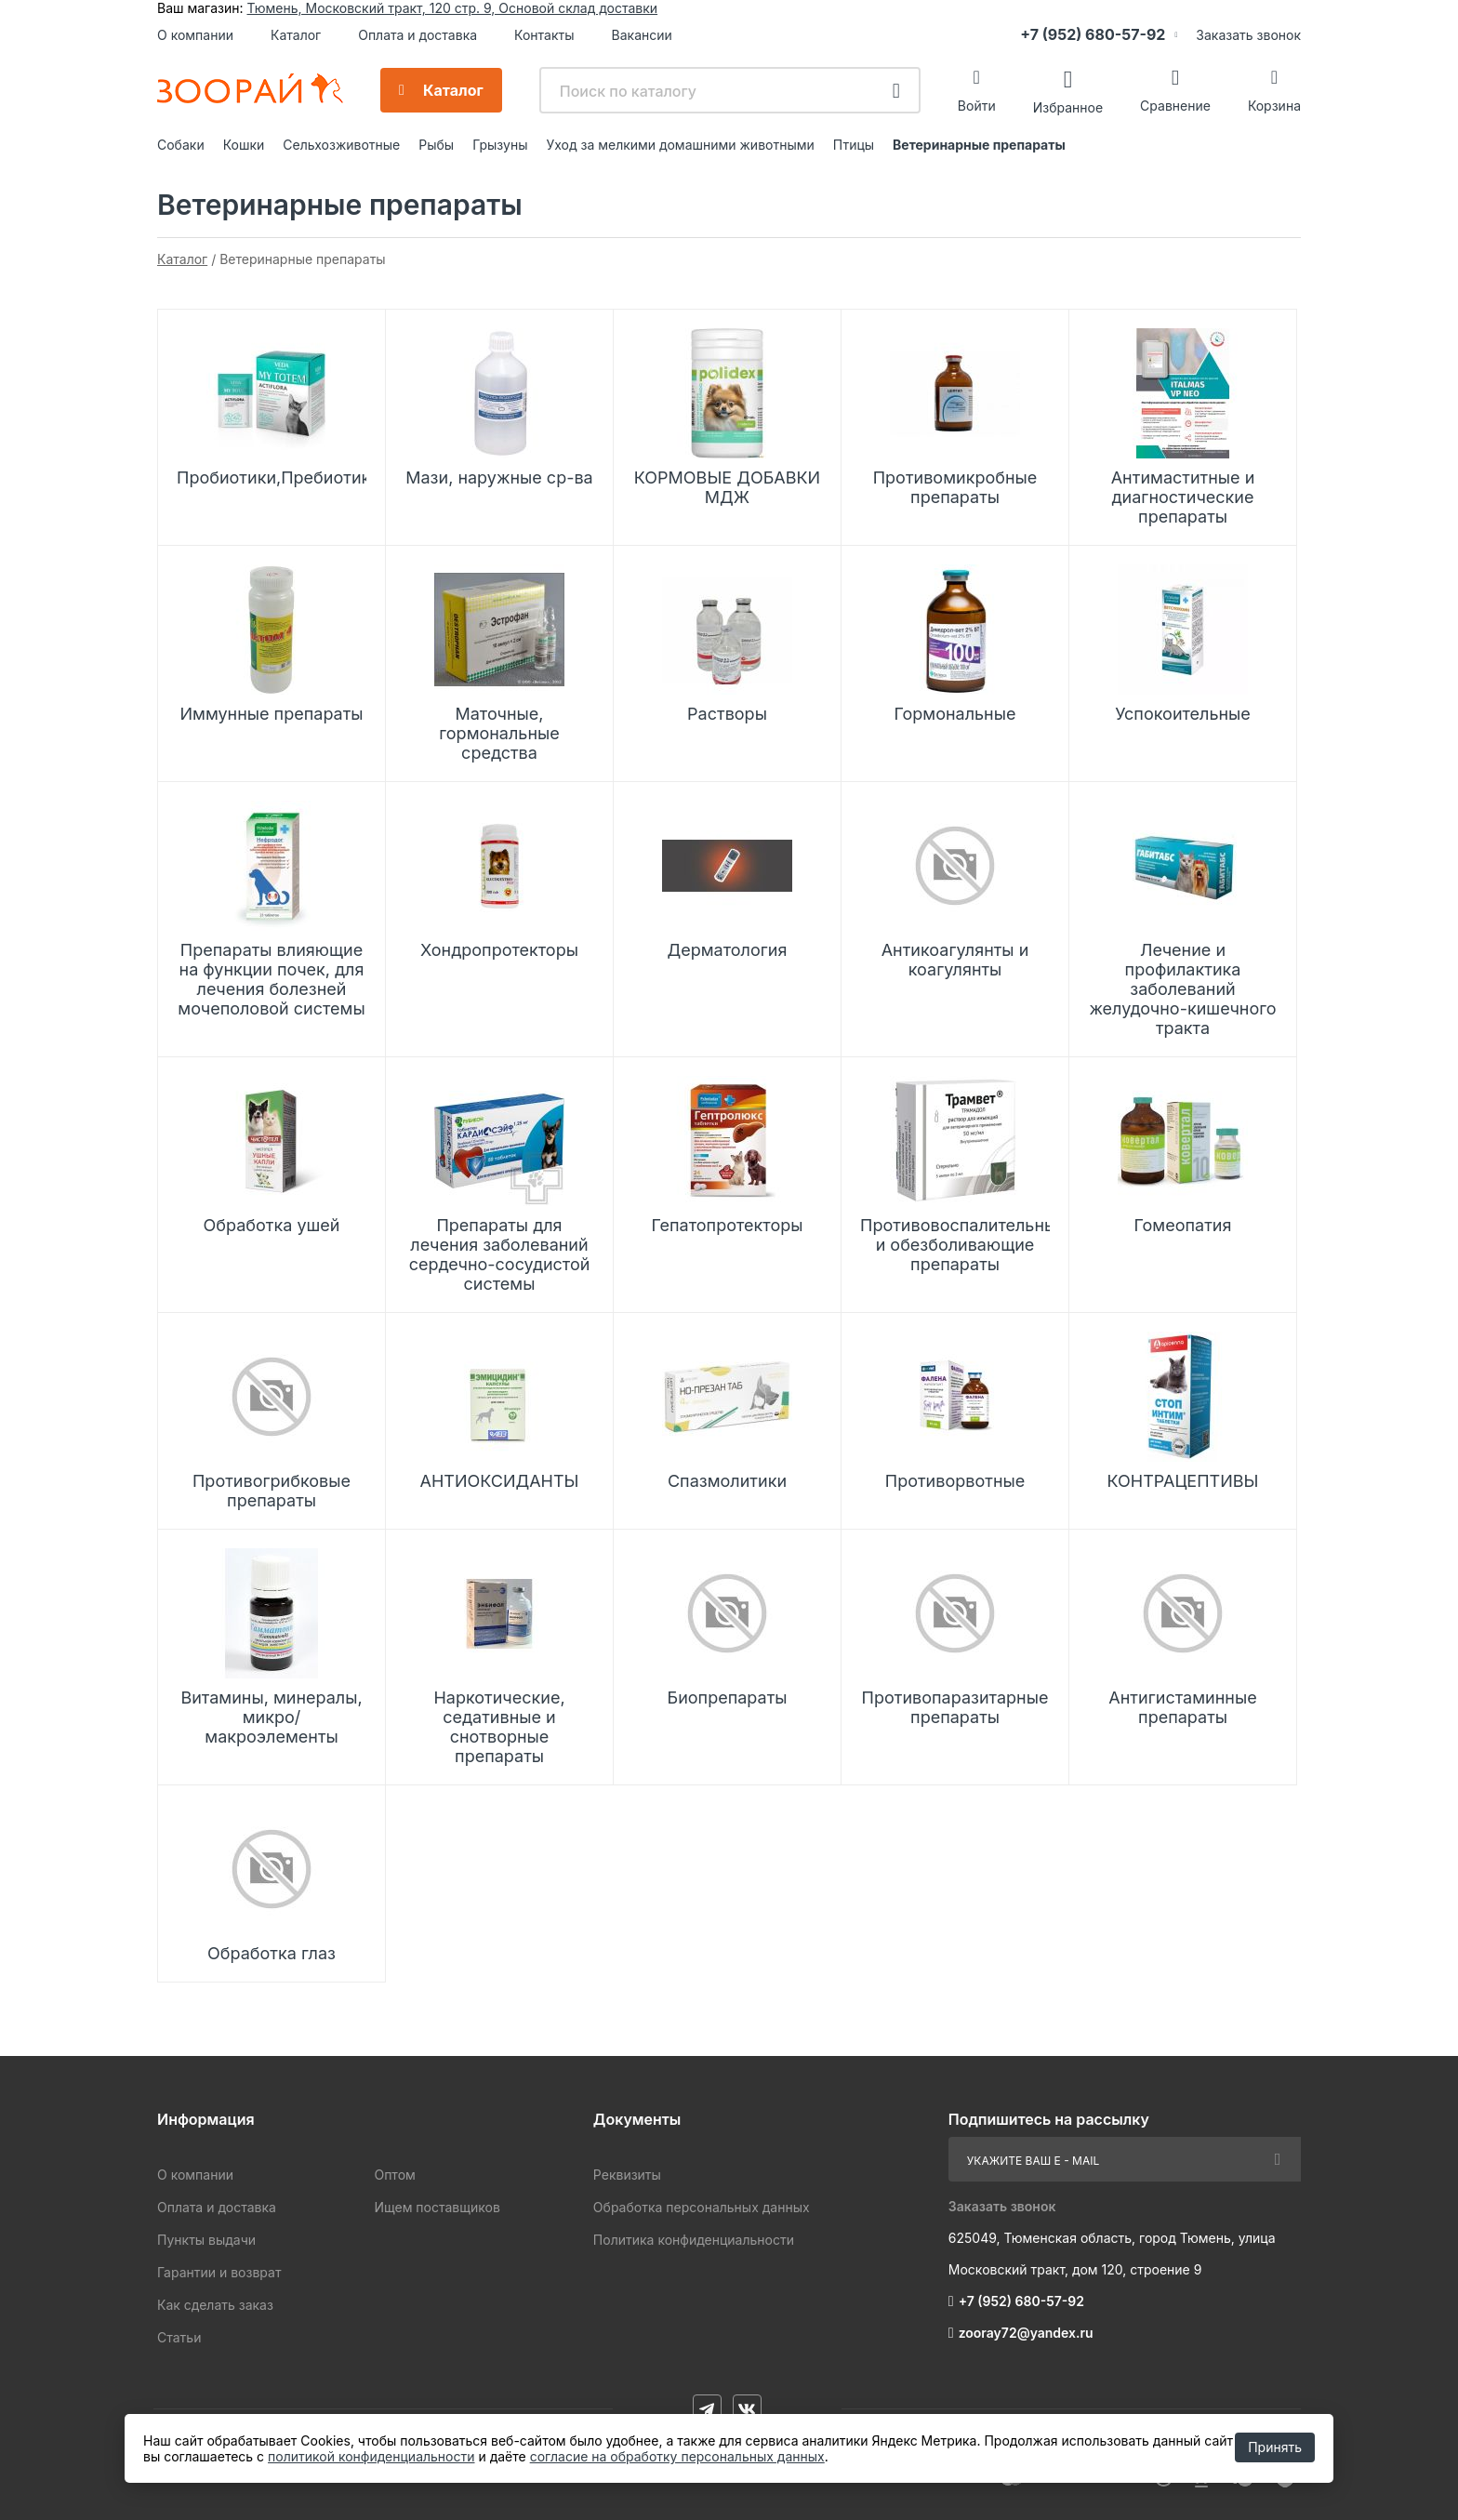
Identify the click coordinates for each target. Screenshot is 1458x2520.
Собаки (181, 145)
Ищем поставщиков (436, 2207)
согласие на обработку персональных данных (677, 2456)
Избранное (1068, 106)
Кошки (244, 145)
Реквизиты (627, 2174)
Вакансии (642, 35)
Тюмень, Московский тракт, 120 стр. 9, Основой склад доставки (451, 8)
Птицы (853, 145)
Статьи (179, 2337)
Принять (1275, 2447)
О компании (195, 35)
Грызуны (499, 145)
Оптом (394, 2174)
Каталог (296, 35)
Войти (977, 105)
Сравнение (1175, 105)
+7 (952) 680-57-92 (1092, 34)
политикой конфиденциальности (371, 2456)
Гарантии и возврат (219, 2272)
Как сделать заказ (215, 2305)
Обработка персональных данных (701, 2207)
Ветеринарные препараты (979, 145)
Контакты (544, 35)
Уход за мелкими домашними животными (680, 145)
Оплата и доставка (417, 35)
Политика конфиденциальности (693, 2240)
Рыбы (436, 145)
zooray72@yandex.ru (1026, 2333)
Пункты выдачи (206, 2240)
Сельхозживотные (341, 145)
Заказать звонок (1248, 35)
